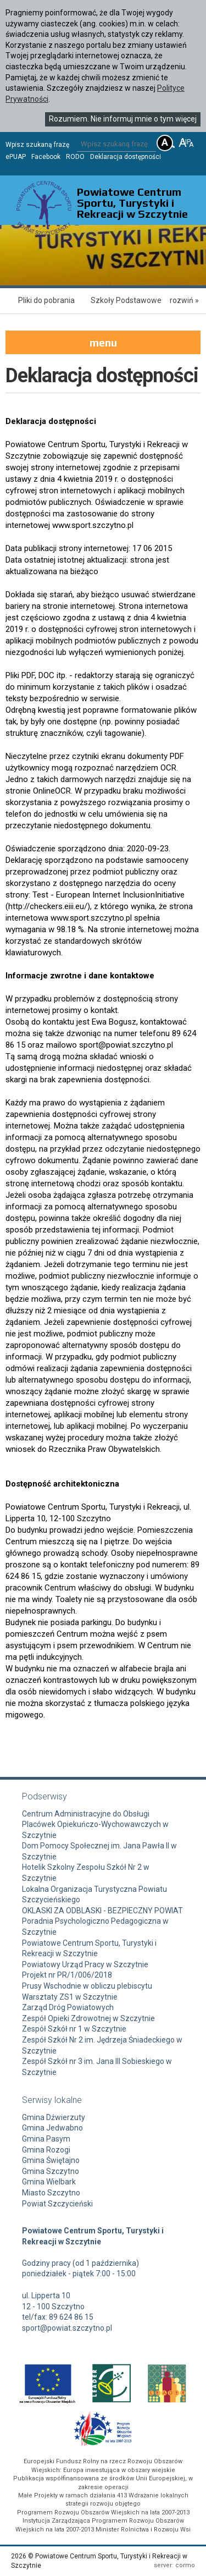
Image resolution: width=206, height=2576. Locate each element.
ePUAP (15, 157)
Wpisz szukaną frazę (37, 144)
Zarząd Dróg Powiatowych (68, 2007)
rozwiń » (184, 300)
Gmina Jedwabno (52, 2127)
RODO (75, 157)
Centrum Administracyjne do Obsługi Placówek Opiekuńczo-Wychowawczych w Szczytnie (95, 1824)
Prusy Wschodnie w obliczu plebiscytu (87, 1985)
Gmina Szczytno (50, 2171)
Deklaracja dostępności (125, 157)
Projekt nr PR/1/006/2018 (67, 1974)
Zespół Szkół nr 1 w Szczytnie (74, 2028)
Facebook (45, 157)
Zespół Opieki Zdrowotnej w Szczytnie (88, 2018)
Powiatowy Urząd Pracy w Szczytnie (85, 1964)
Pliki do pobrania (46, 300)
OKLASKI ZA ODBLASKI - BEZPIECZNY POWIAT (102, 1910)
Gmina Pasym (46, 2138)
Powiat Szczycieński (57, 2203)
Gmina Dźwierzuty (53, 2117)
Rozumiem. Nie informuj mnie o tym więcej (123, 118)
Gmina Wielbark (49, 2181)
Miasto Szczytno (51, 2192)
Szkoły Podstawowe (126, 300)
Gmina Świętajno (51, 2160)
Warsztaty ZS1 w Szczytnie (70, 1996)
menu (103, 342)
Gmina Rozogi (46, 2149)
